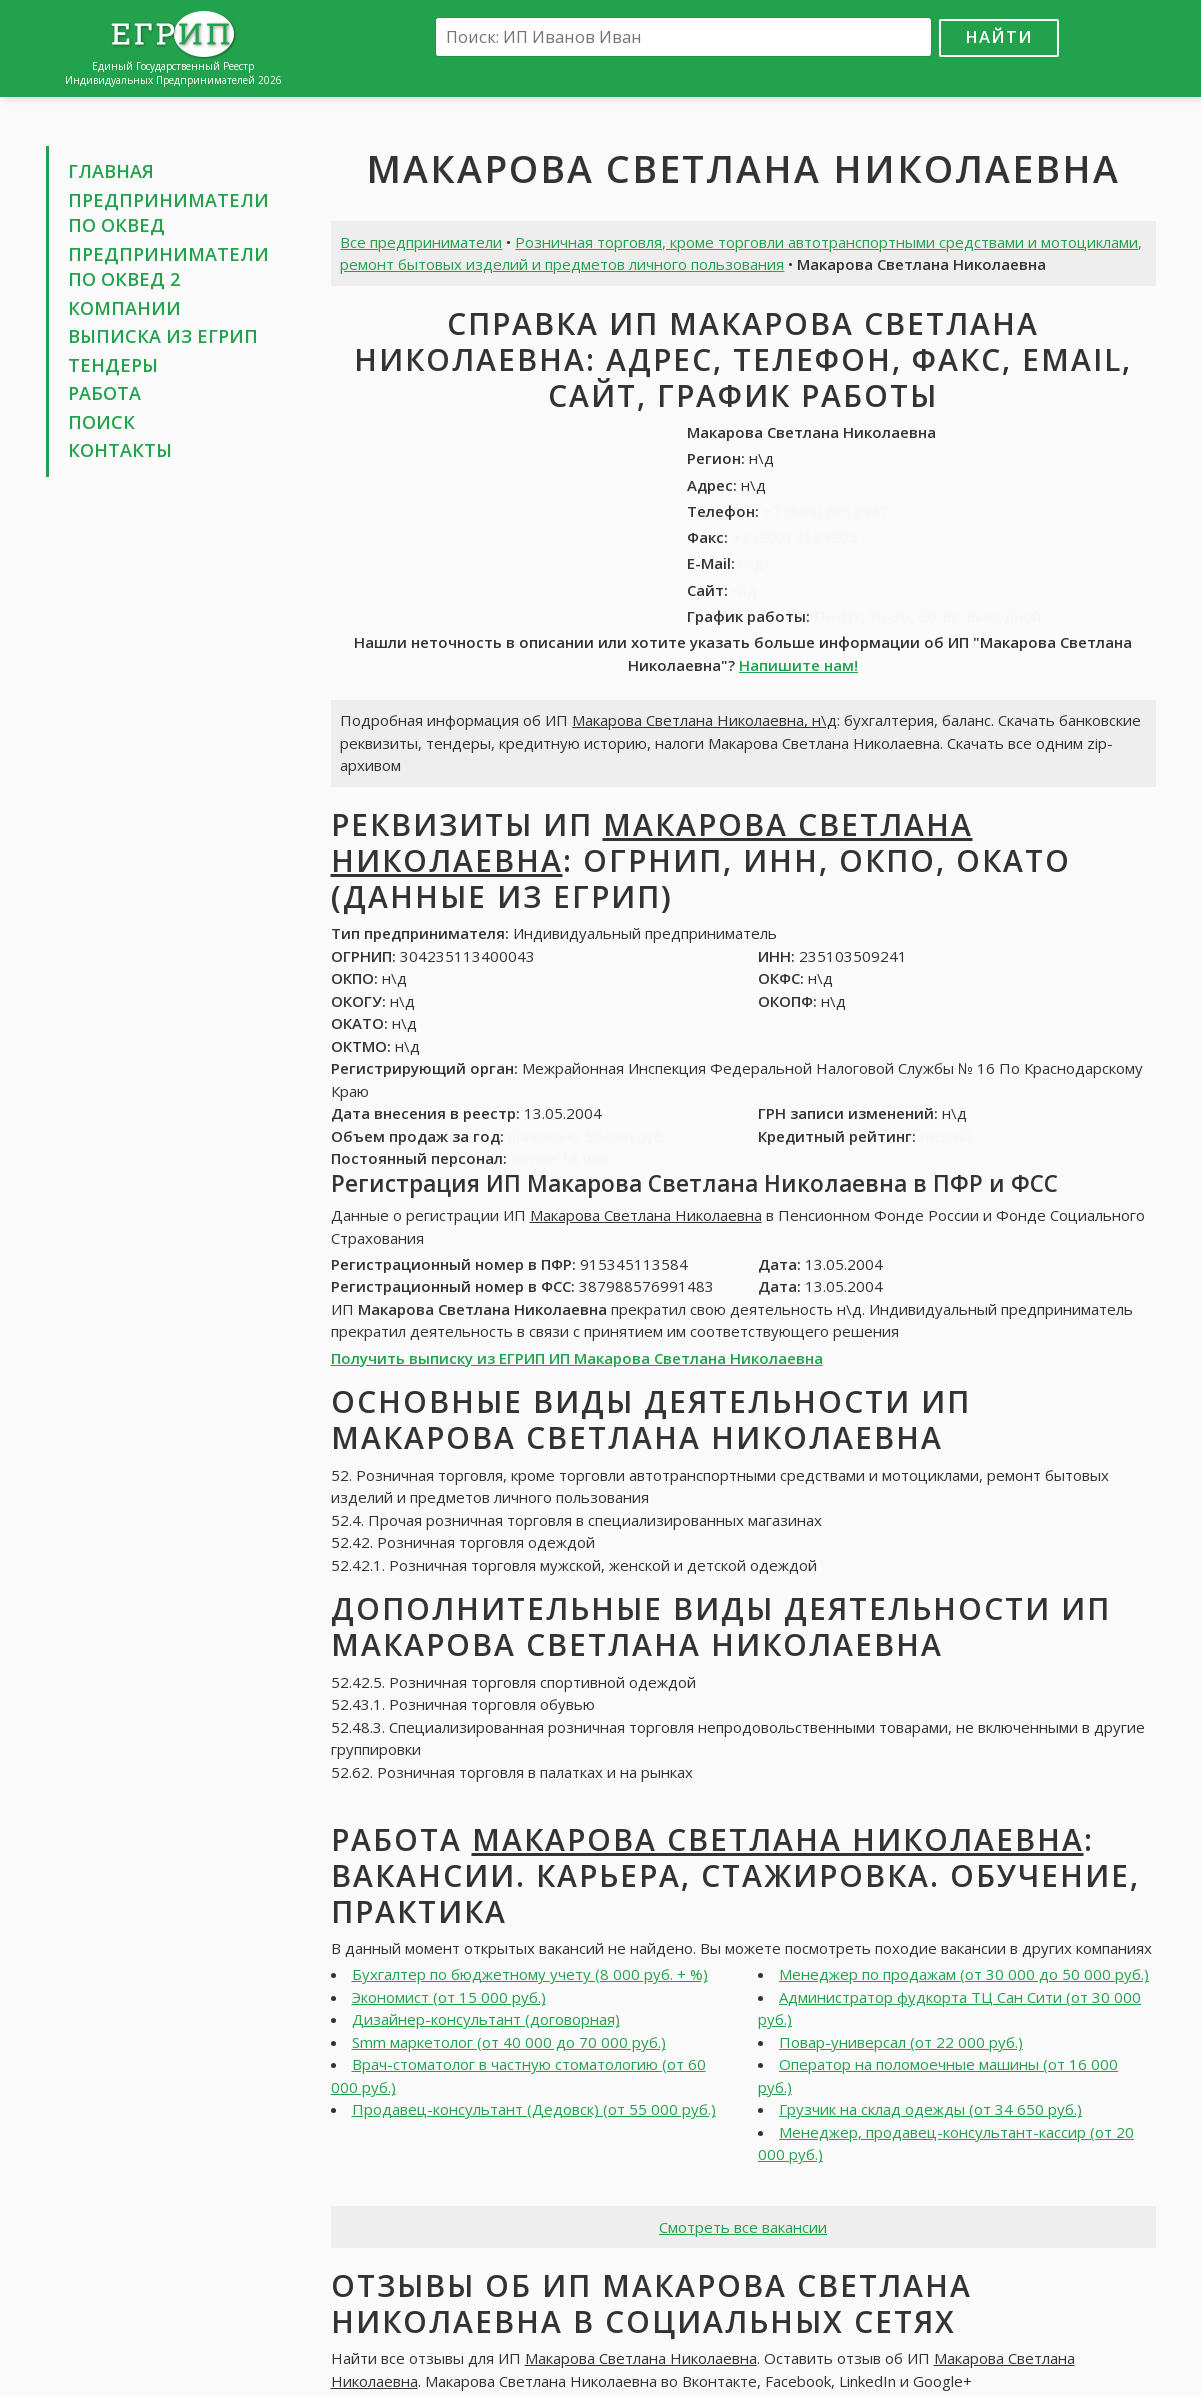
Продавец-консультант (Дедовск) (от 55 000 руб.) (534, 2109)
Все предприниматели (421, 242)
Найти (999, 36)
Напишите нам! (798, 665)
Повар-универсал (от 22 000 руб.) (901, 2042)
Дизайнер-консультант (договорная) (486, 2019)
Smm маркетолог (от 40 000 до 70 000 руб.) (509, 2042)
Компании (124, 308)
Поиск (101, 422)
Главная (111, 171)
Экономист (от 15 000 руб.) (449, 1997)
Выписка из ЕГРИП (163, 336)
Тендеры (113, 365)
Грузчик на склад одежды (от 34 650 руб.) (930, 2109)
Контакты (120, 450)
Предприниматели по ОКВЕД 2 (168, 267)
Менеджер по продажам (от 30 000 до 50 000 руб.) (964, 1974)
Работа (104, 393)
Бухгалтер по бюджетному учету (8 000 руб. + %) (530, 1974)
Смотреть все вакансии (743, 2227)
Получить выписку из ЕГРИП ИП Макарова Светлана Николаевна (577, 1358)
